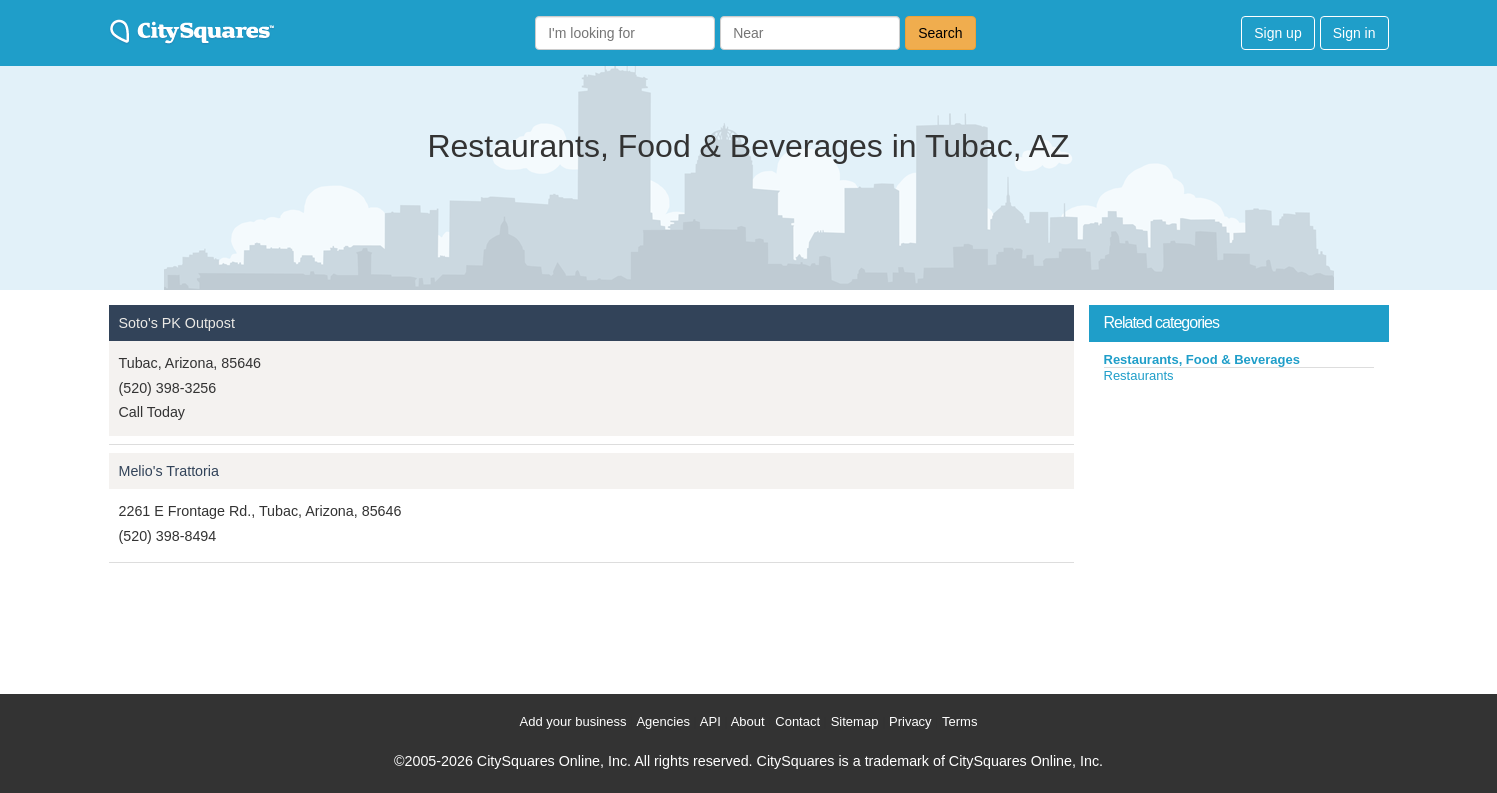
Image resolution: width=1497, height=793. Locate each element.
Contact (797, 721)
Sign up (1277, 33)
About (748, 721)
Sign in (1354, 33)
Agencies (662, 721)
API (710, 721)
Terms (959, 721)
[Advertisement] (1239, 534)
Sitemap (855, 721)
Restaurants (1139, 375)
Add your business (573, 721)
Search (940, 33)
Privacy (910, 721)
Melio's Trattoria (169, 471)
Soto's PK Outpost (177, 323)
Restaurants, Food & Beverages (1202, 359)
